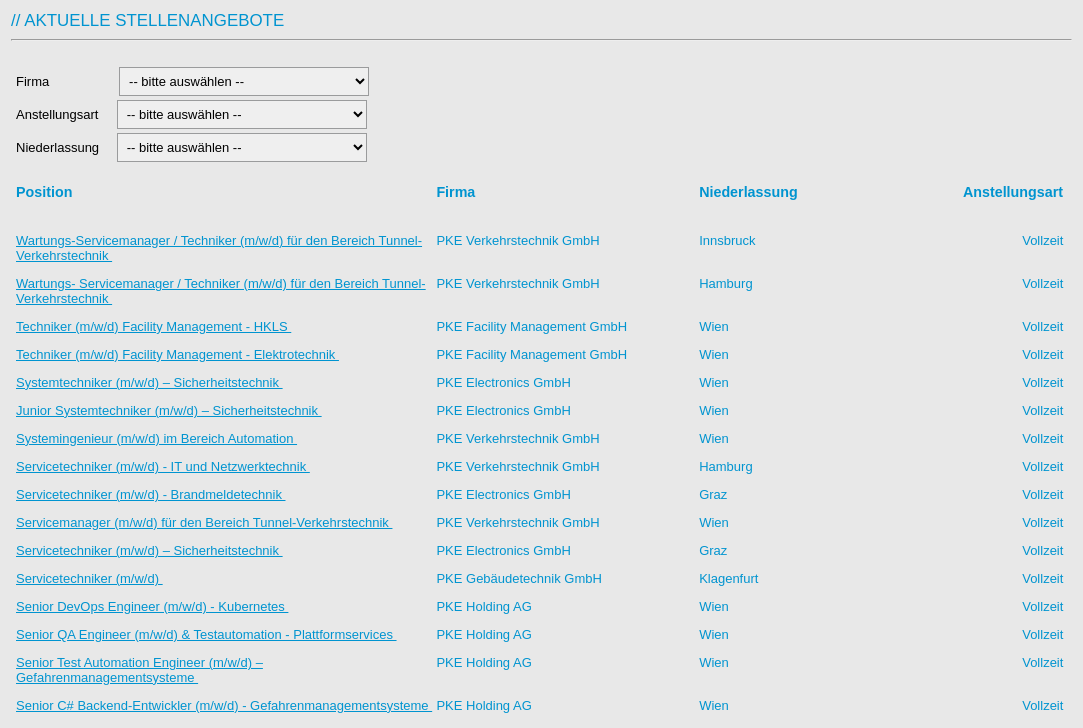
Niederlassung (61, 147)
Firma (62, 81)
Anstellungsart (59, 114)
